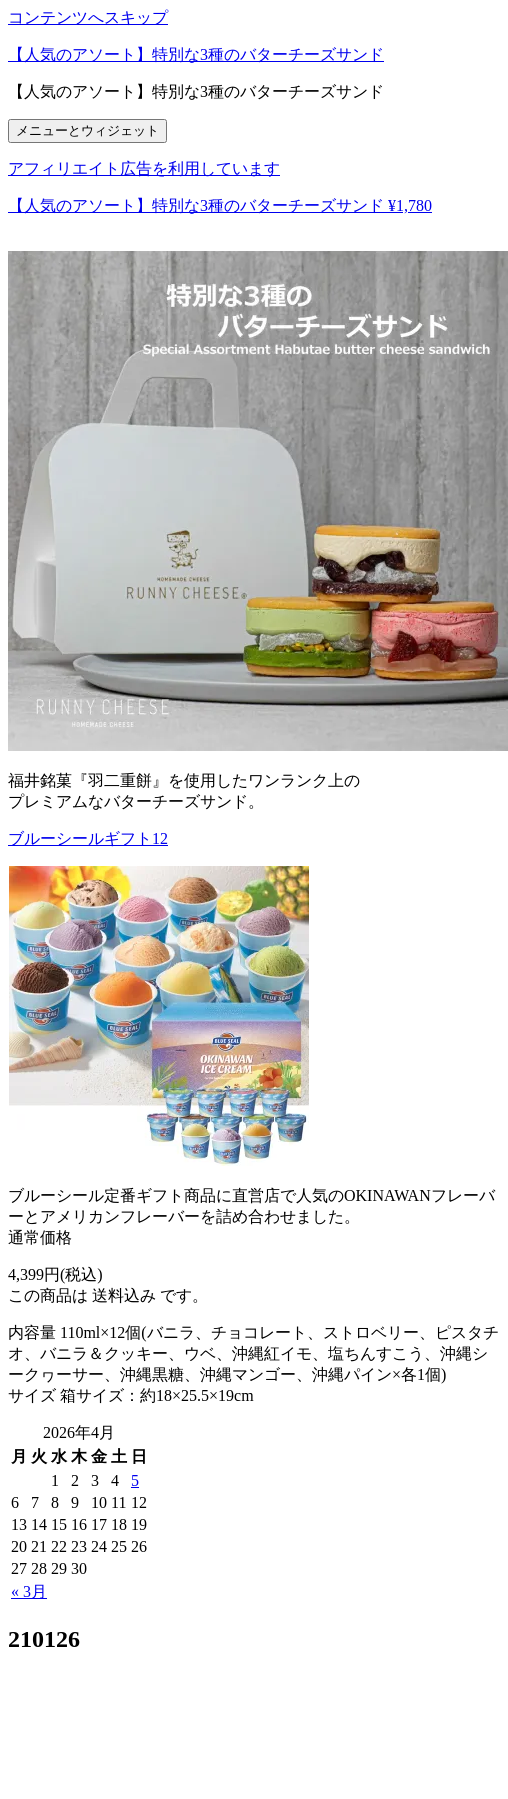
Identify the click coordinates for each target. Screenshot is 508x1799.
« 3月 (29, 1591)
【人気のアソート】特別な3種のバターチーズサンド (196, 54)
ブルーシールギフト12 (88, 838)
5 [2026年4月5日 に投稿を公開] (135, 1480)
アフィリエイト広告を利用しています (144, 168)
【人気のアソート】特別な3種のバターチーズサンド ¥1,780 (220, 205)
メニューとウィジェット (87, 130)
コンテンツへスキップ (88, 17)
